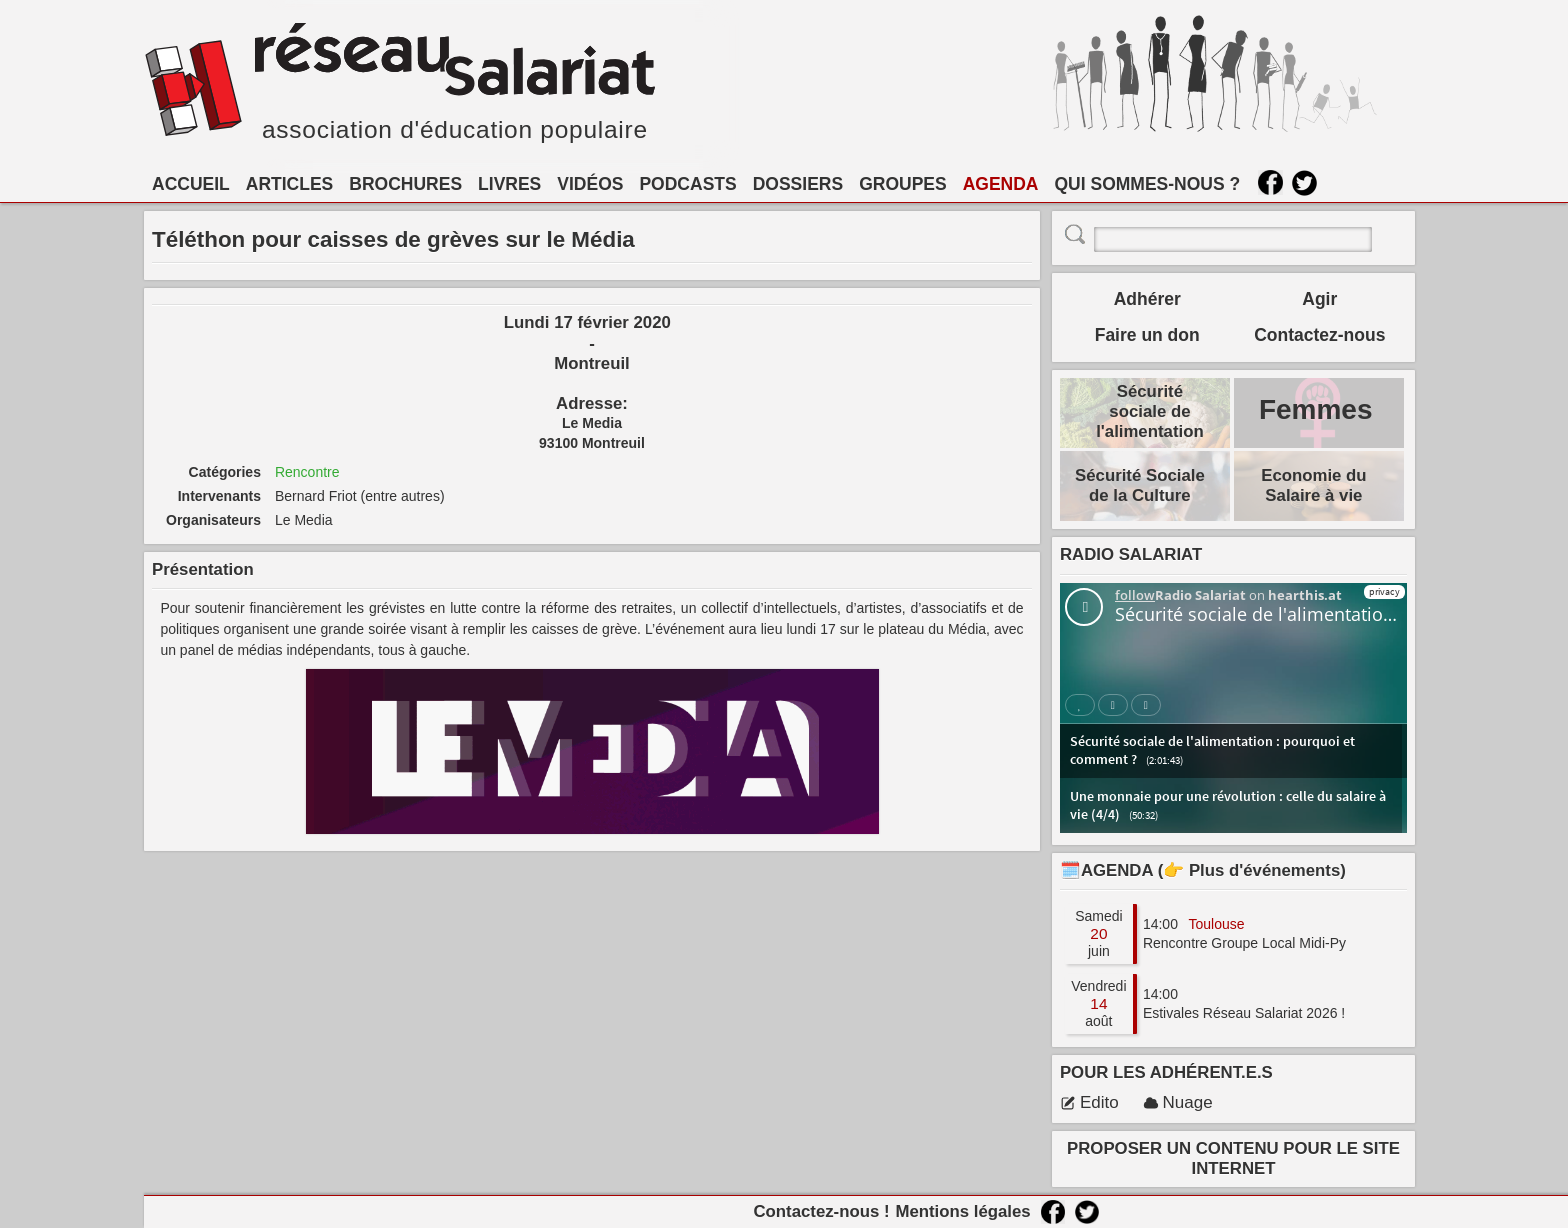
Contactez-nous (1319, 335)
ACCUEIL (191, 184)
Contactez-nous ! (821, 1211)
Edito (1089, 1102)
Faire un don (1147, 335)
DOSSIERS (798, 184)
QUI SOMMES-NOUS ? (1148, 184)
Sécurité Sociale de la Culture (1140, 485)
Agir (1319, 299)
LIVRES (509, 184)
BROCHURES (405, 184)
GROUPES (903, 184)
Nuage (1178, 1102)
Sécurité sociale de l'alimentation (1150, 411)
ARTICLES (290, 184)
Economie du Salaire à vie (1313, 485)
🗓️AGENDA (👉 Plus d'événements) (1203, 870)
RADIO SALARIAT (1131, 554)
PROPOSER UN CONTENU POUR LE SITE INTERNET (1233, 1158)
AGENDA (1001, 184)
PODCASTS (687, 184)
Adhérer (1147, 299)
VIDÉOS (590, 184)
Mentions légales (962, 1211)
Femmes (1316, 409)
